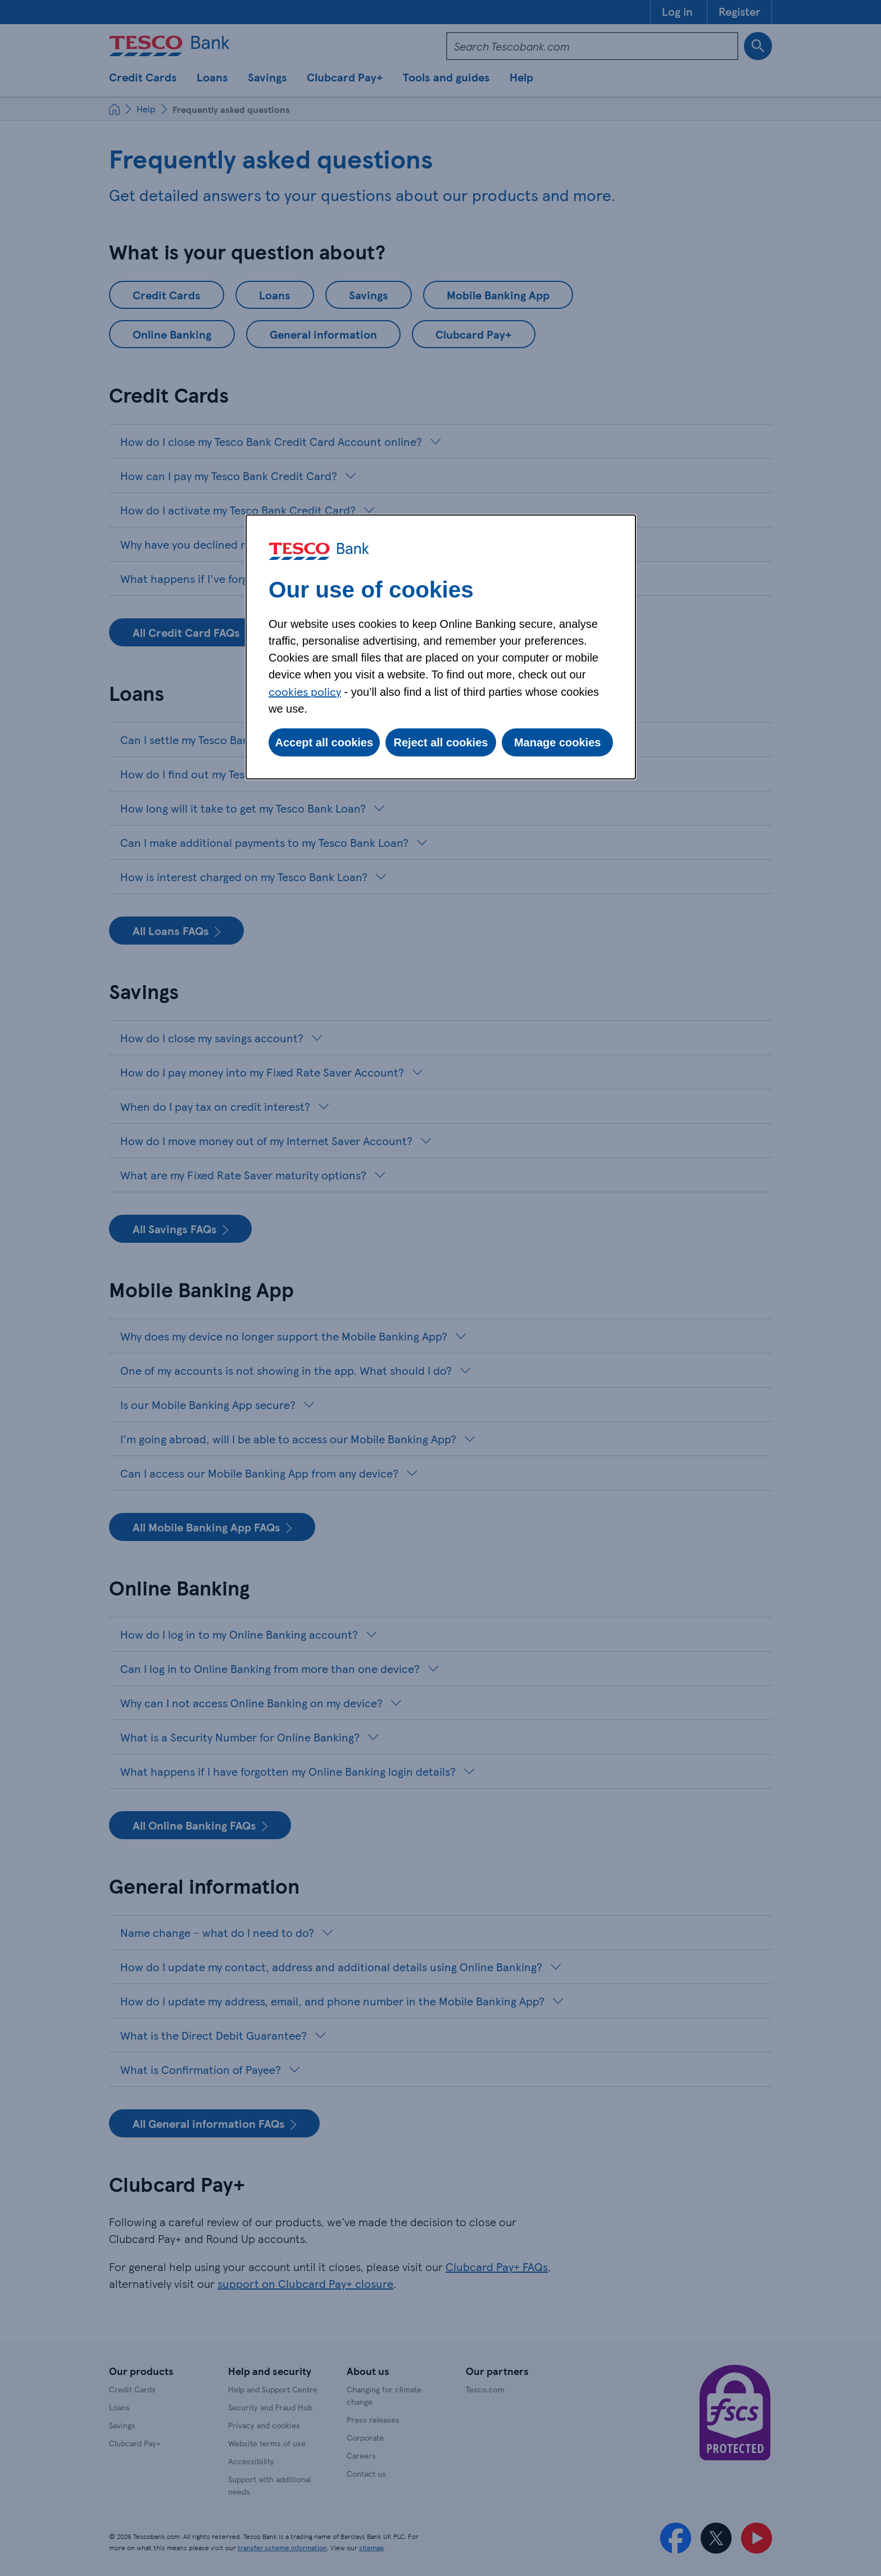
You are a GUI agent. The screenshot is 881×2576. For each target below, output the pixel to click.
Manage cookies (557, 742)
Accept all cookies (324, 742)
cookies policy (305, 691)
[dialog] (440, 647)
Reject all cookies (441, 742)
